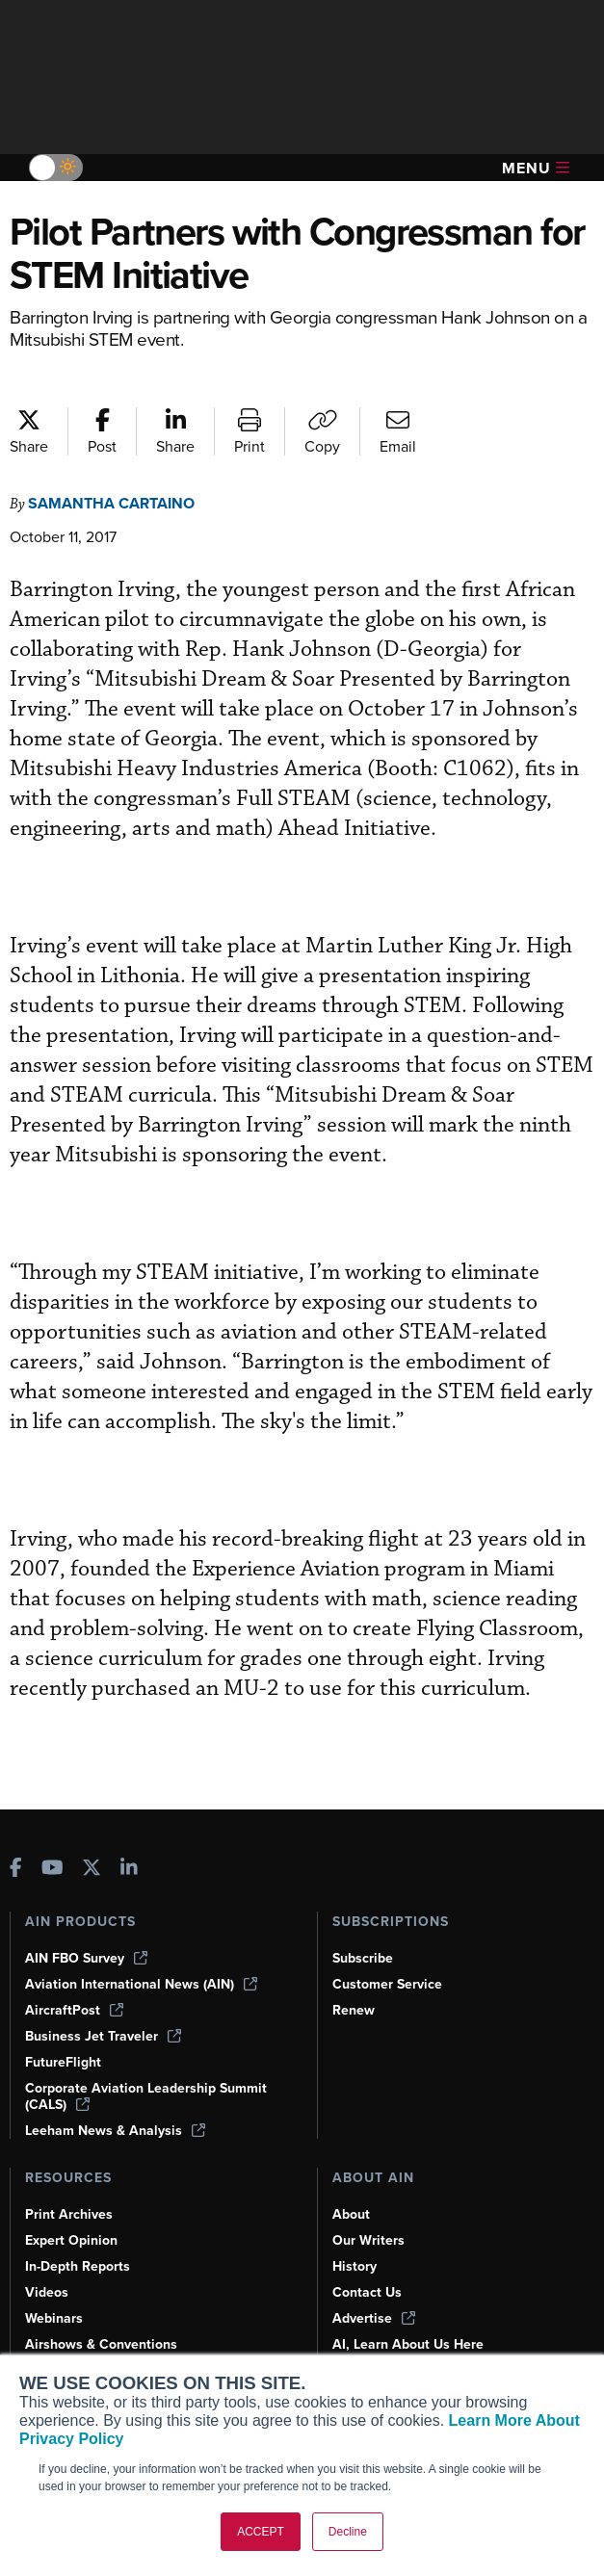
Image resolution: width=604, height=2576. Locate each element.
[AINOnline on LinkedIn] (129, 1870)
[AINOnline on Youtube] (52, 1870)
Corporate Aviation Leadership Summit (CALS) (146, 2096)
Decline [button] (347, 2531)
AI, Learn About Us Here (408, 2344)
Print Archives (69, 2214)
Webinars (54, 2318)
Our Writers (368, 2240)
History (354, 2266)
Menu (535, 168)
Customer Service (387, 1984)
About (351, 2214)
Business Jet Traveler (103, 2036)
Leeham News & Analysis (115, 2130)
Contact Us (367, 2292)
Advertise (373, 2318)
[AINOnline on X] (91, 1870)
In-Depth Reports (77, 2266)
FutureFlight (63, 2062)
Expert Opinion (71, 2240)
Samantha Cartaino (111, 503)
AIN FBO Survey (86, 1958)
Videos (46, 2292)
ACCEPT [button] (260, 2531)
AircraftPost (74, 2010)
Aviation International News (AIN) (141, 1984)
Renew (353, 2010)
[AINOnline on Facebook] (16, 1870)
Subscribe (362, 1958)
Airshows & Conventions (101, 2344)
